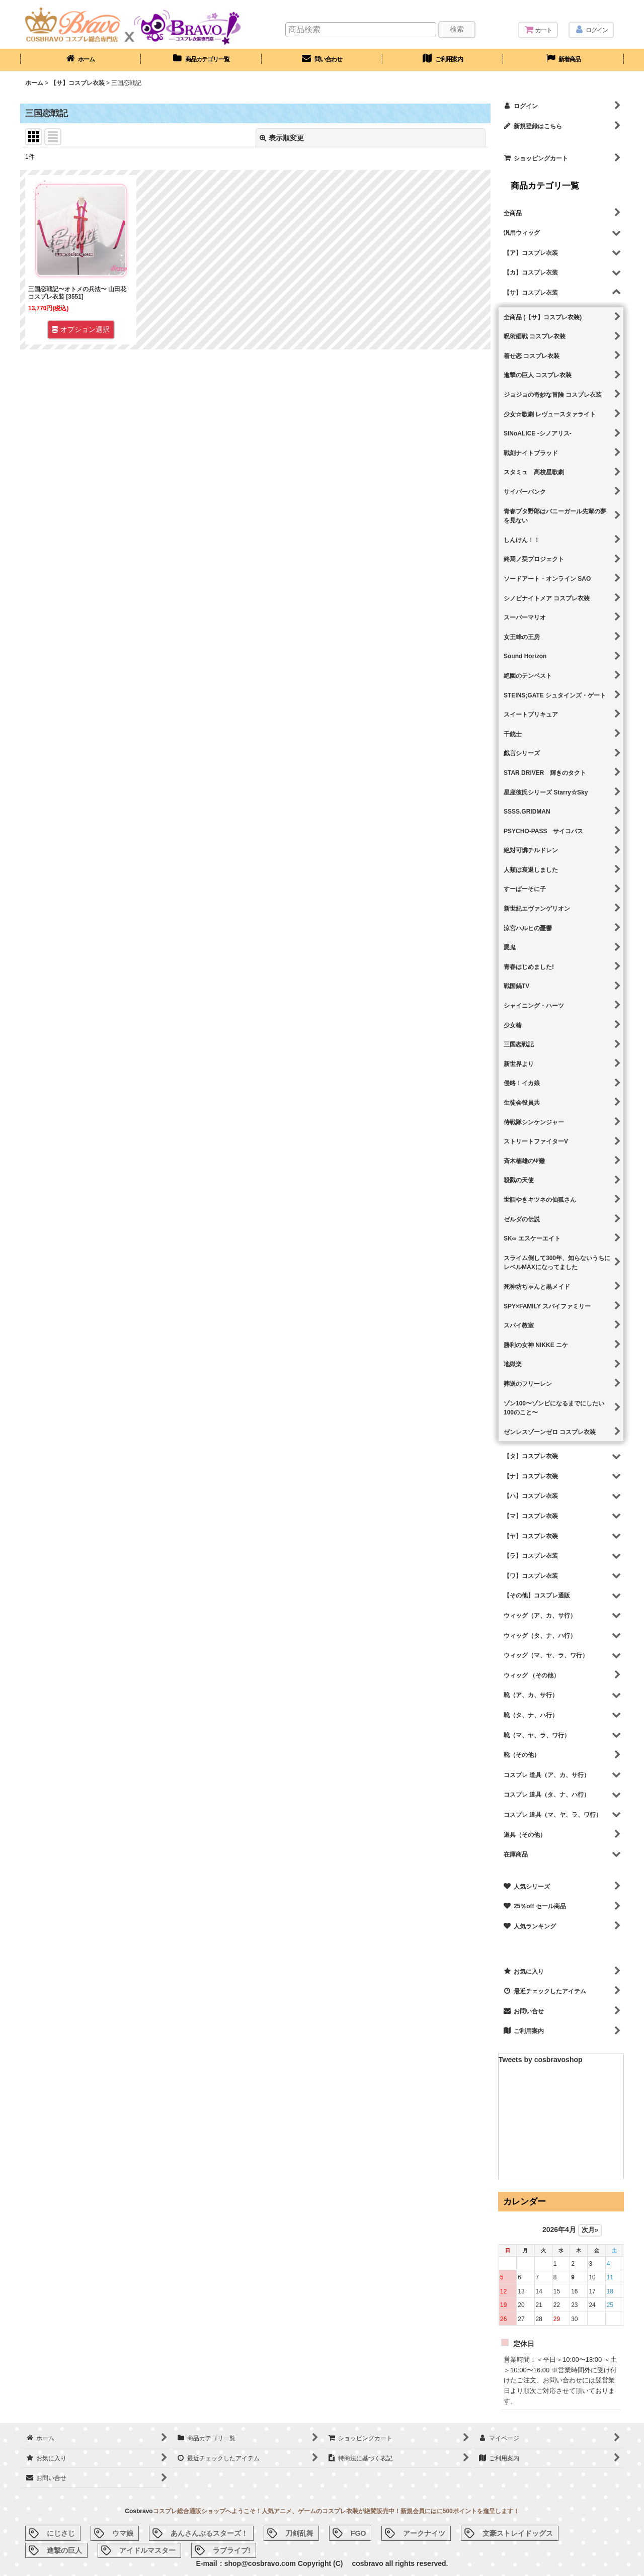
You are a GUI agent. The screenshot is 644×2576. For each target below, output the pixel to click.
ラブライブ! (232, 2550)
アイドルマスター (147, 2550)
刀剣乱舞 (299, 2533)
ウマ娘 (122, 2533)
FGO (358, 2533)
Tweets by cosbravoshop (541, 2060)
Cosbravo (138, 2511)
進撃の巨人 (64, 2550)
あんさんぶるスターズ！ (209, 2533)
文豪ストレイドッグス (517, 2533)
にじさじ (61, 2533)
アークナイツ (424, 2533)
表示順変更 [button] (282, 138)
